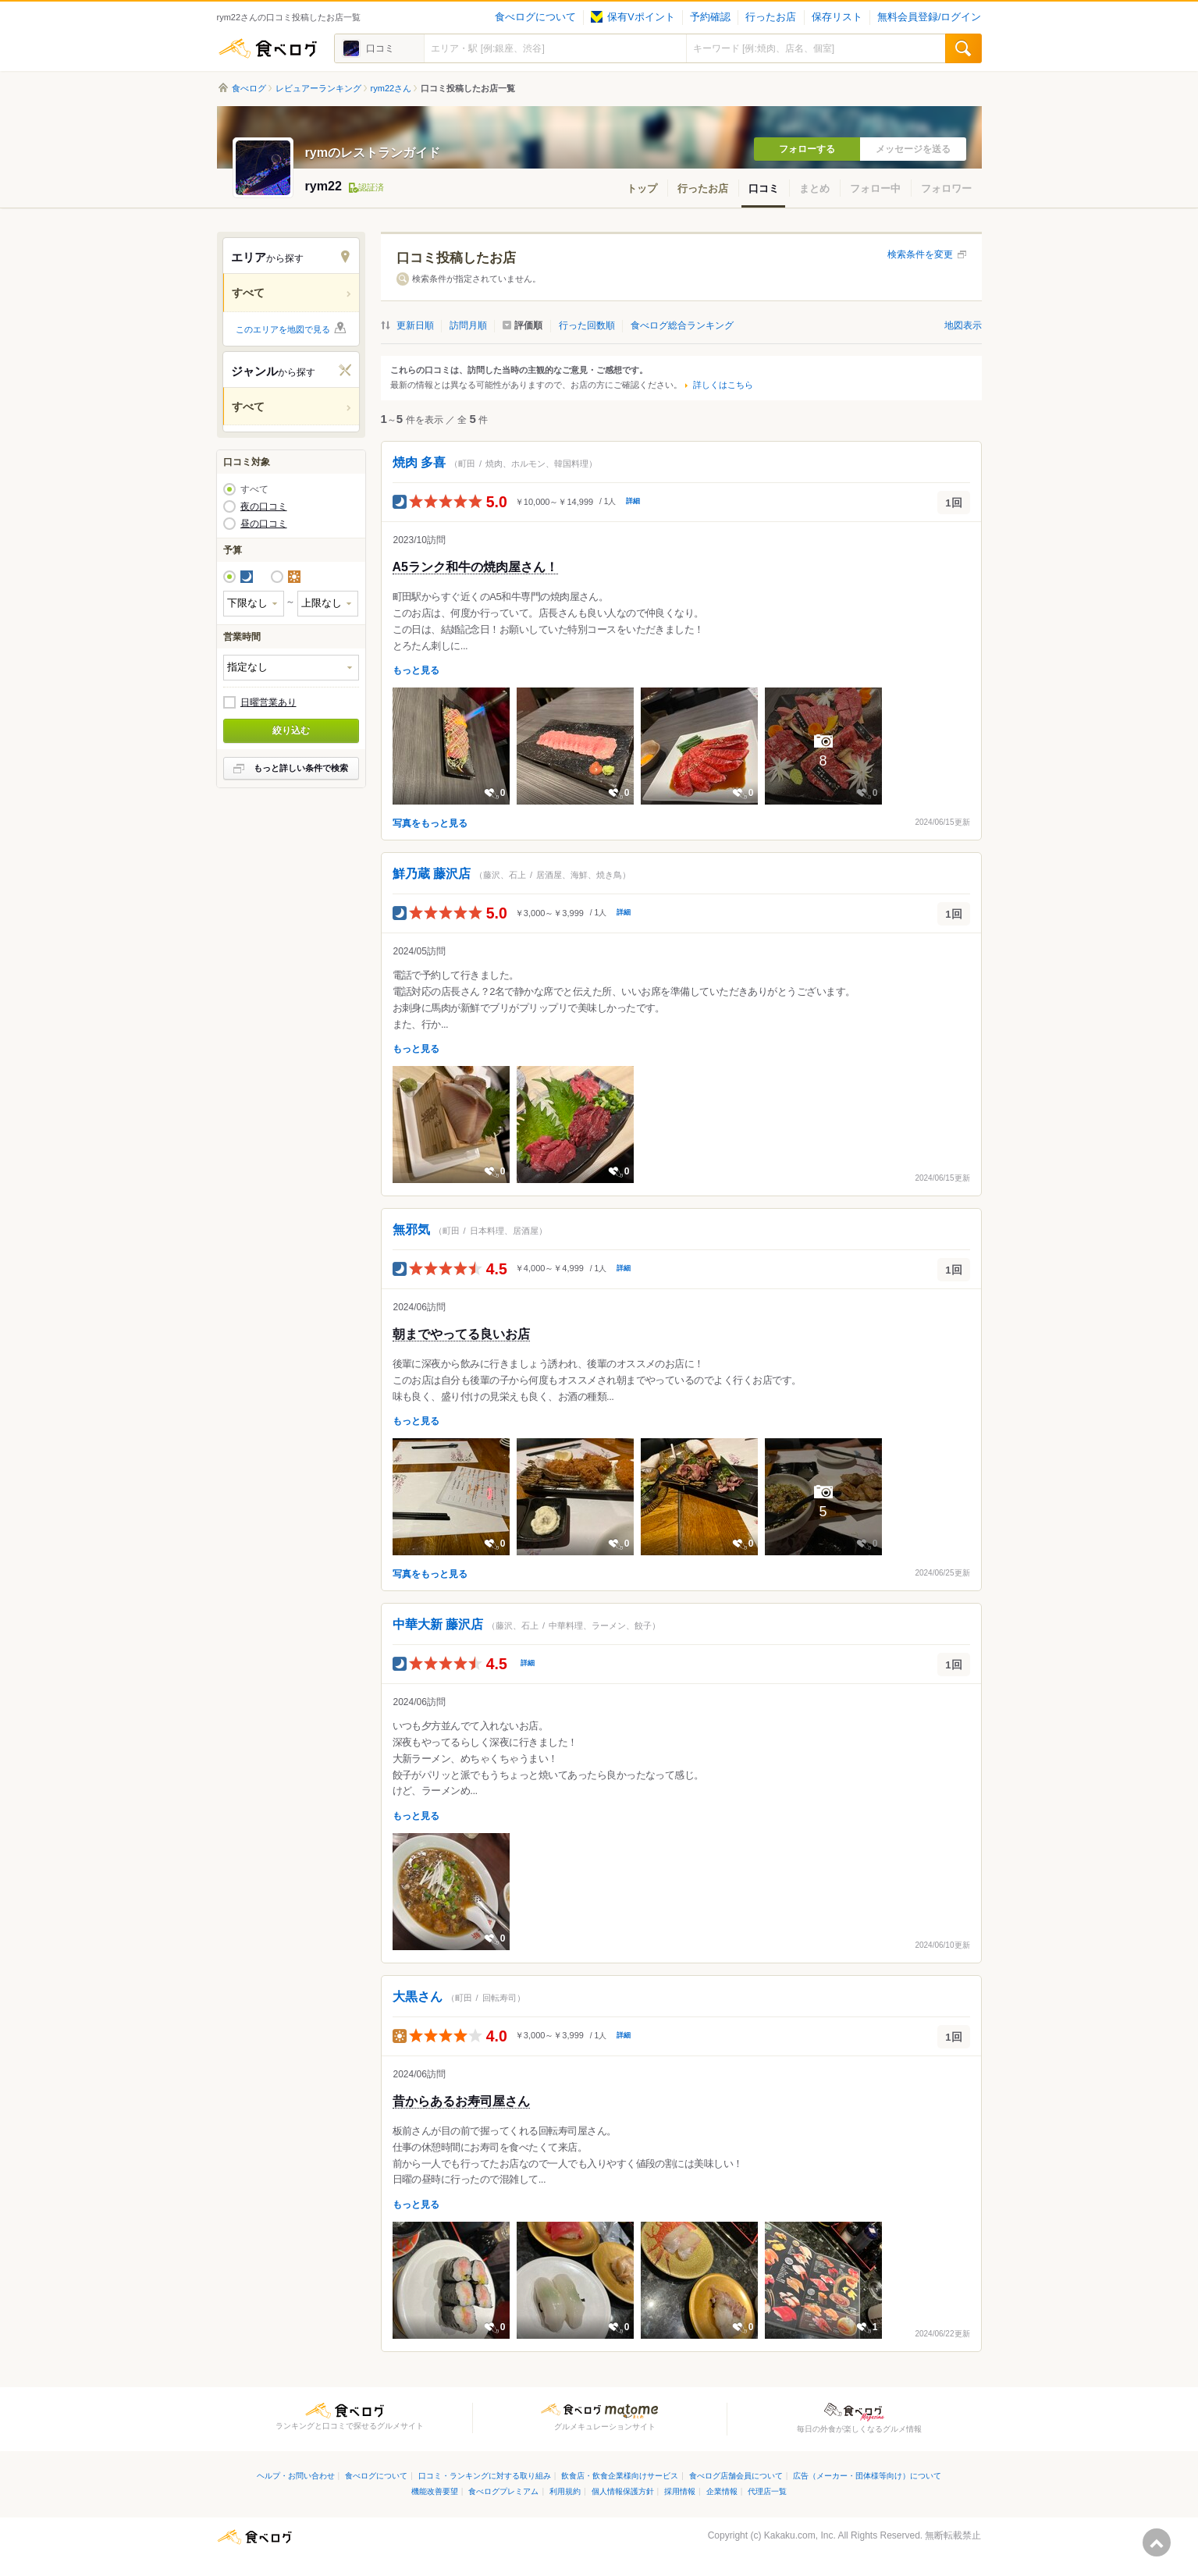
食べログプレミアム (503, 2491)
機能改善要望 (434, 2491)
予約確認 (710, 17)
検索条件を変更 (920, 254)
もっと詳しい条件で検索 (301, 768)
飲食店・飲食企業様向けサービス (619, 2475)
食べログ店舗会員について (736, 2475)
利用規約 (565, 2491)
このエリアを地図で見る (283, 329)
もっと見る (416, 670)
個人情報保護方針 (623, 2491)
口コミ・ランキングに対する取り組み (484, 2475)
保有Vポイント (632, 17)
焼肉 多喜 (419, 462)
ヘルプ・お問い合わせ (296, 2475)
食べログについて (535, 17)
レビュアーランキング (318, 88)
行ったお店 (770, 17)
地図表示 (963, 325)
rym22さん (391, 88)
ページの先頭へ (1157, 2542)
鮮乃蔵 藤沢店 (432, 873)
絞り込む (291, 730)
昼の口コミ (263, 523)
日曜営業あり (268, 702)
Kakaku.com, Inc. (800, 2535)
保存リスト (837, 17)
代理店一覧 (767, 2491)
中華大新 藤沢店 (438, 1624)
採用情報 (679, 2491)
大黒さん (418, 1996)
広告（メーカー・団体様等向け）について (867, 2475)
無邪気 (411, 1229)
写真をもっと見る (430, 823)
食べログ (267, 48)
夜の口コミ (263, 506)
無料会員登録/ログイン (929, 17)
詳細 (633, 501)
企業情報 (722, 2491)
